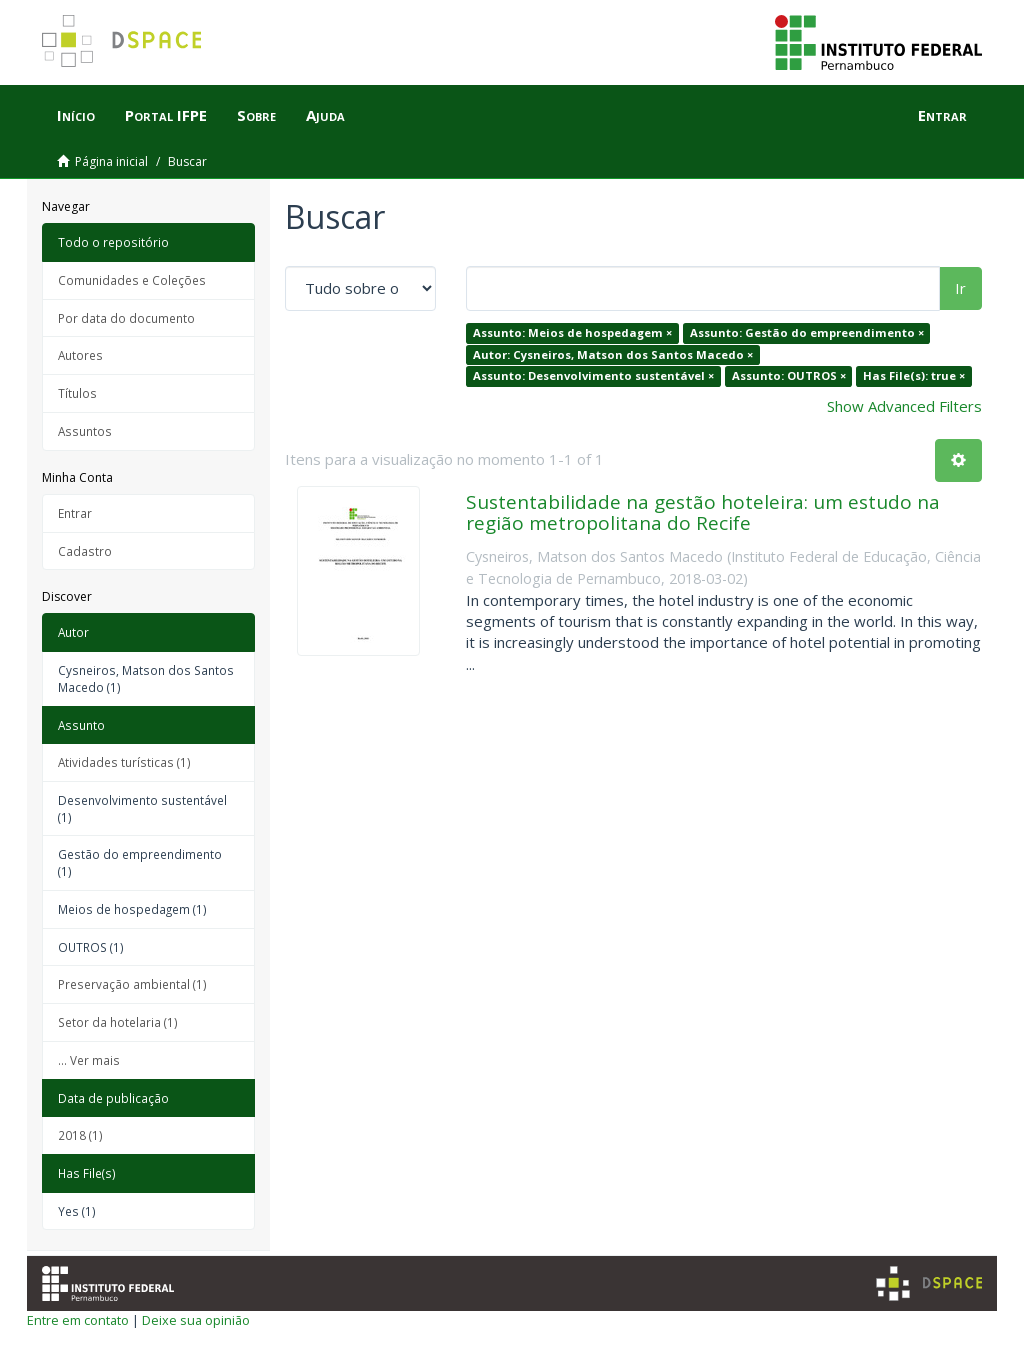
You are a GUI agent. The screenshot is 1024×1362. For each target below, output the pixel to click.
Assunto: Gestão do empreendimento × (807, 332)
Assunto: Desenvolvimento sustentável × (593, 375)
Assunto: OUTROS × (789, 375)
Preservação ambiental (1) (132, 984)
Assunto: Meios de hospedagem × (572, 332)
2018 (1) (80, 1135)
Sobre (256, 115)
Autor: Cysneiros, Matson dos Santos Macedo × (613, 354)
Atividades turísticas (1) (124, 762)
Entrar (75, 513)
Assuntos (85, 431)
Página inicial (111, 161)
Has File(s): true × (914, 375)
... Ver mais (89, 1060)
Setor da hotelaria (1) (118, 1022)
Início (76, 115)
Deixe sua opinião (196, 1320)
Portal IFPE (166, 115)
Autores (80, 355)
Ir (960, 288)
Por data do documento (126, 318)
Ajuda (325, 115)
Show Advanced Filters (904, 406)
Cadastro (85, 551)
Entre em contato (78, 1320)
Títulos (77, 393)
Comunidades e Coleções (132, 280)
